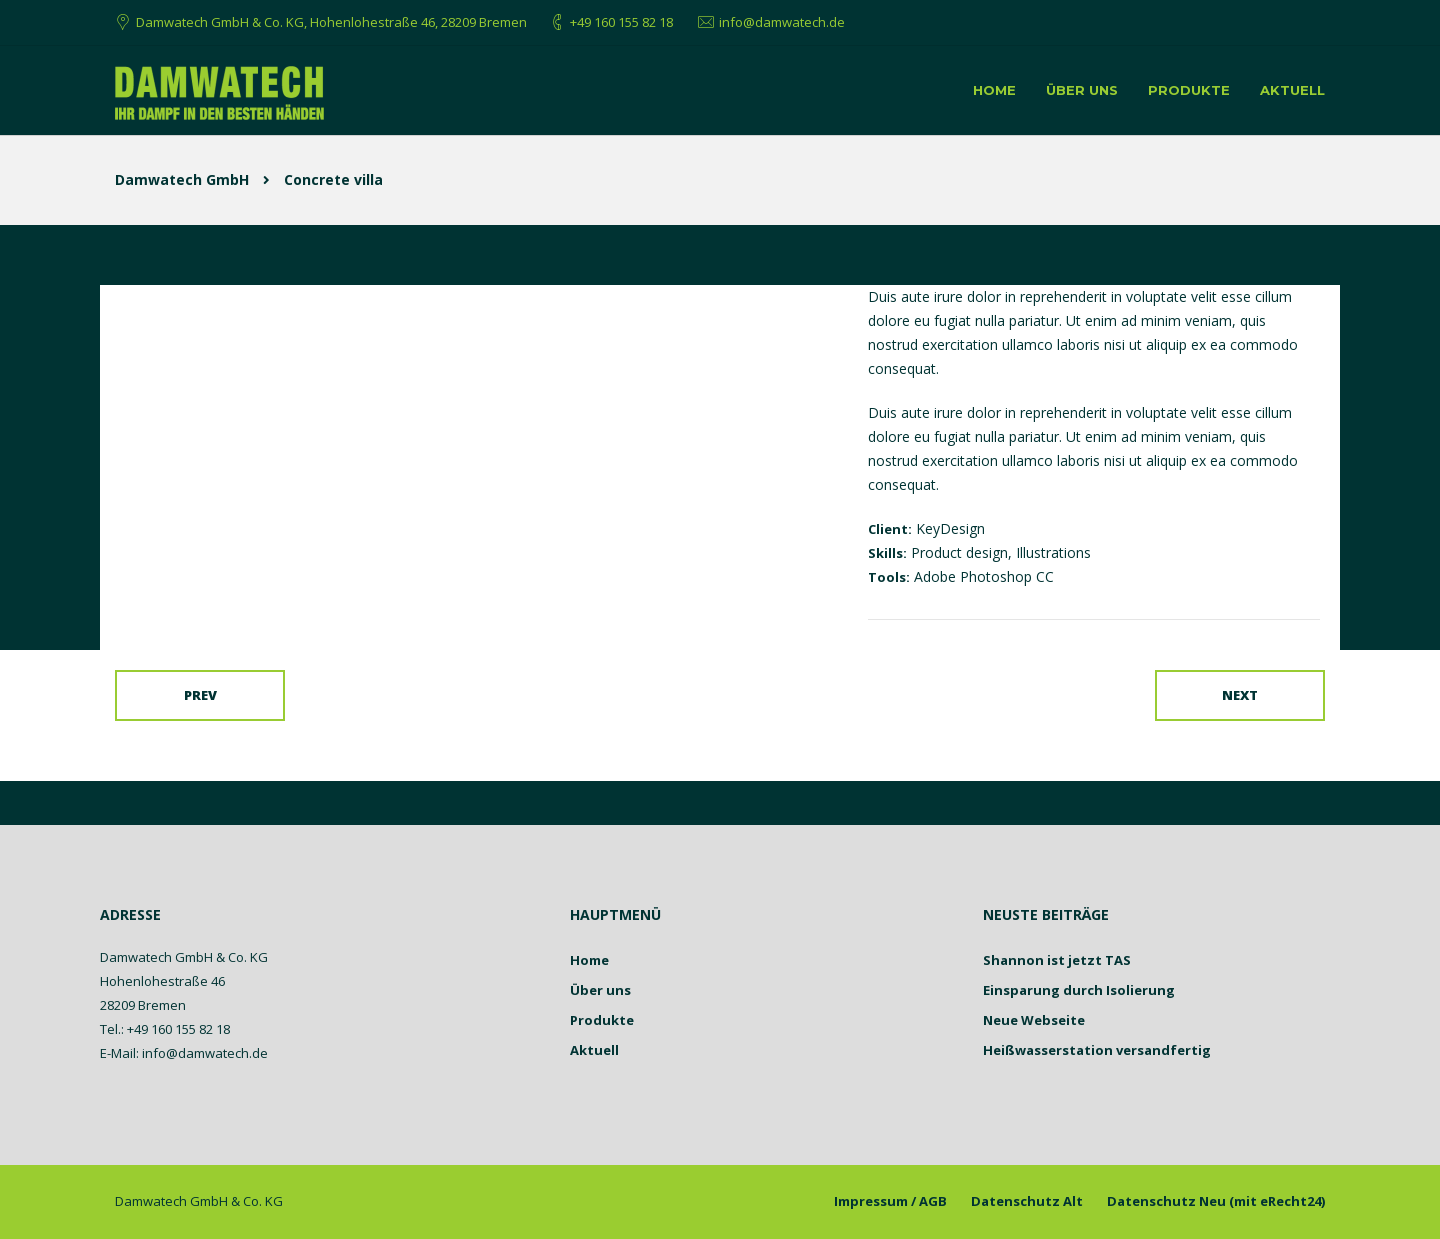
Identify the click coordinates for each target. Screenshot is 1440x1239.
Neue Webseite (1034, 1020)
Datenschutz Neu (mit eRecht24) (1216, 1201)
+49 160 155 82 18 (621, 22)
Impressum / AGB (890, 1201)
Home (994, 90)
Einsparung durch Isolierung (1079, 990)
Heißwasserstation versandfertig (1097, 1050)
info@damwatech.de (782, 22)
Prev (200, 695)
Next (1240, 695)
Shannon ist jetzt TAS (1057, 960)
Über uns (1082, 90)
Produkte (1189, 90)
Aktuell (1292, 90)
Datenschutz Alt (1027, 1201)
